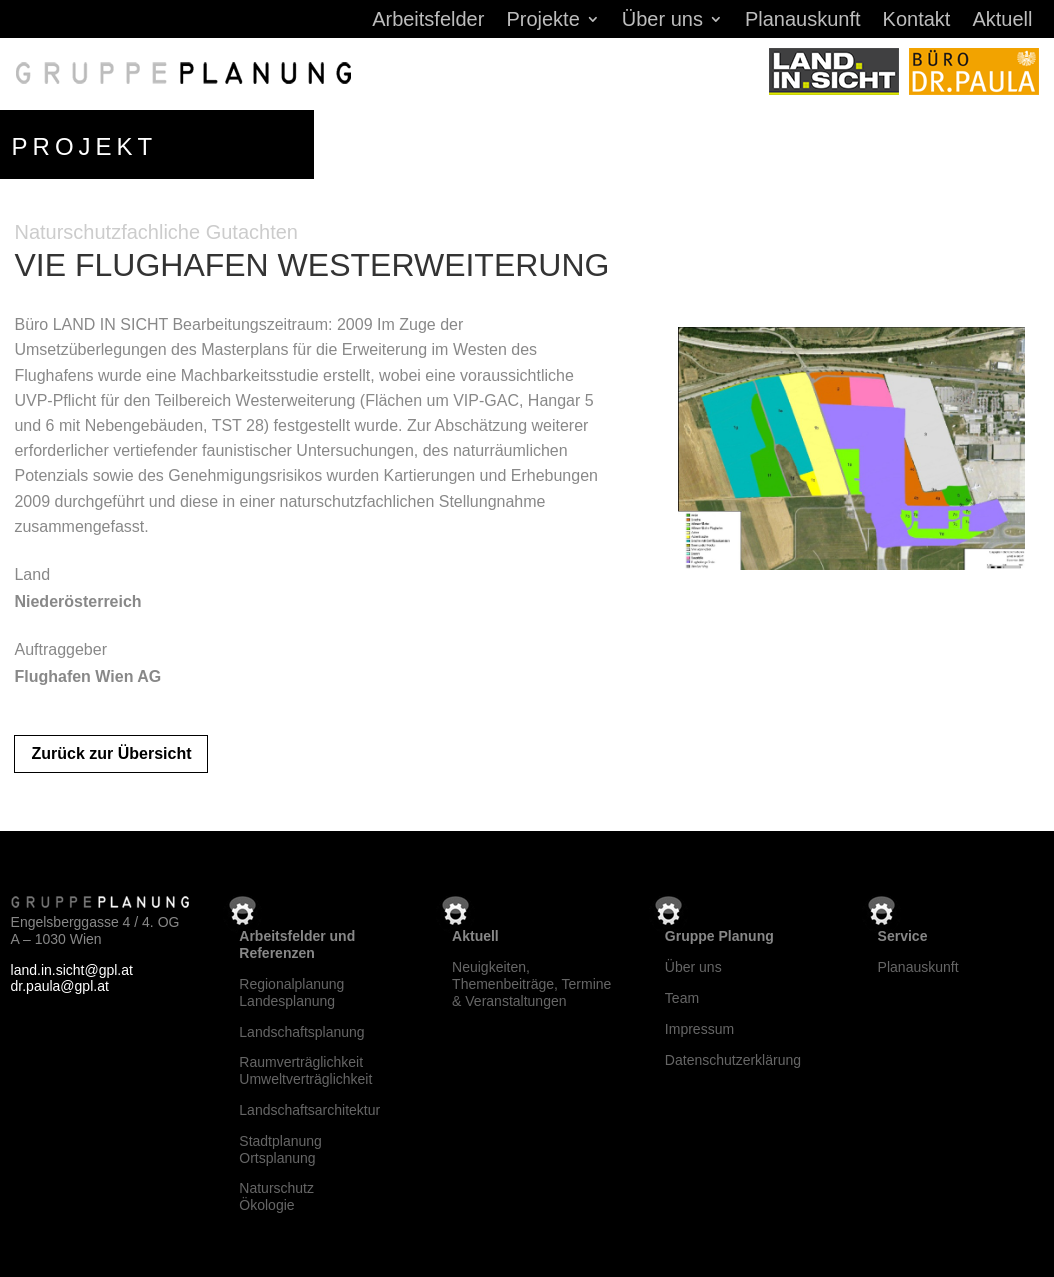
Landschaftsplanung (301, 1032)
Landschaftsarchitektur (309, 1110)
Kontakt (917, 21)
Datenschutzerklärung (733, 1060)
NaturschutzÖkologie (276, 1196)
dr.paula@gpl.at (60, 986)
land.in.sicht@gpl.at (72, 970)
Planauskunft (803, 21)
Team (682, 998)
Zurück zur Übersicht (111, 753)
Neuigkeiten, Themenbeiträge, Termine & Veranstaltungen (531, 984)
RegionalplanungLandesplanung (291, 992)
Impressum (699, 1029)
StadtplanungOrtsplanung (280, 1149)
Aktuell (1002, 21)
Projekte (542, 21)
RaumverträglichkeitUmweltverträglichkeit (305, 1070)
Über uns (662, 21)
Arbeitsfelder (428, 21)
